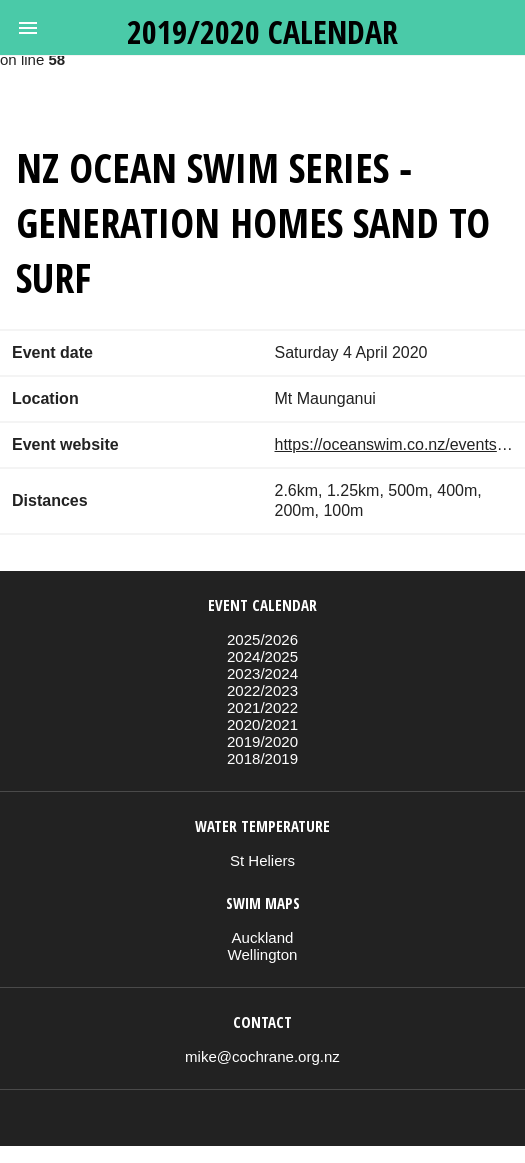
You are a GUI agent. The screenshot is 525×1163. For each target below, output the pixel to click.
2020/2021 (262, 724)
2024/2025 (262, 656)
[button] (28, 28)
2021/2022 (262, 707)
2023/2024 (262, 673)
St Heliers (262, 860)
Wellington (263, 954)
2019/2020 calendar (262, 31)
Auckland (263, 937)
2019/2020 (262, 741)
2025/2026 (262, 639)
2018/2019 (262, 758)
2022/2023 (262, 690)
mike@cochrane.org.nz (262, 1056)
